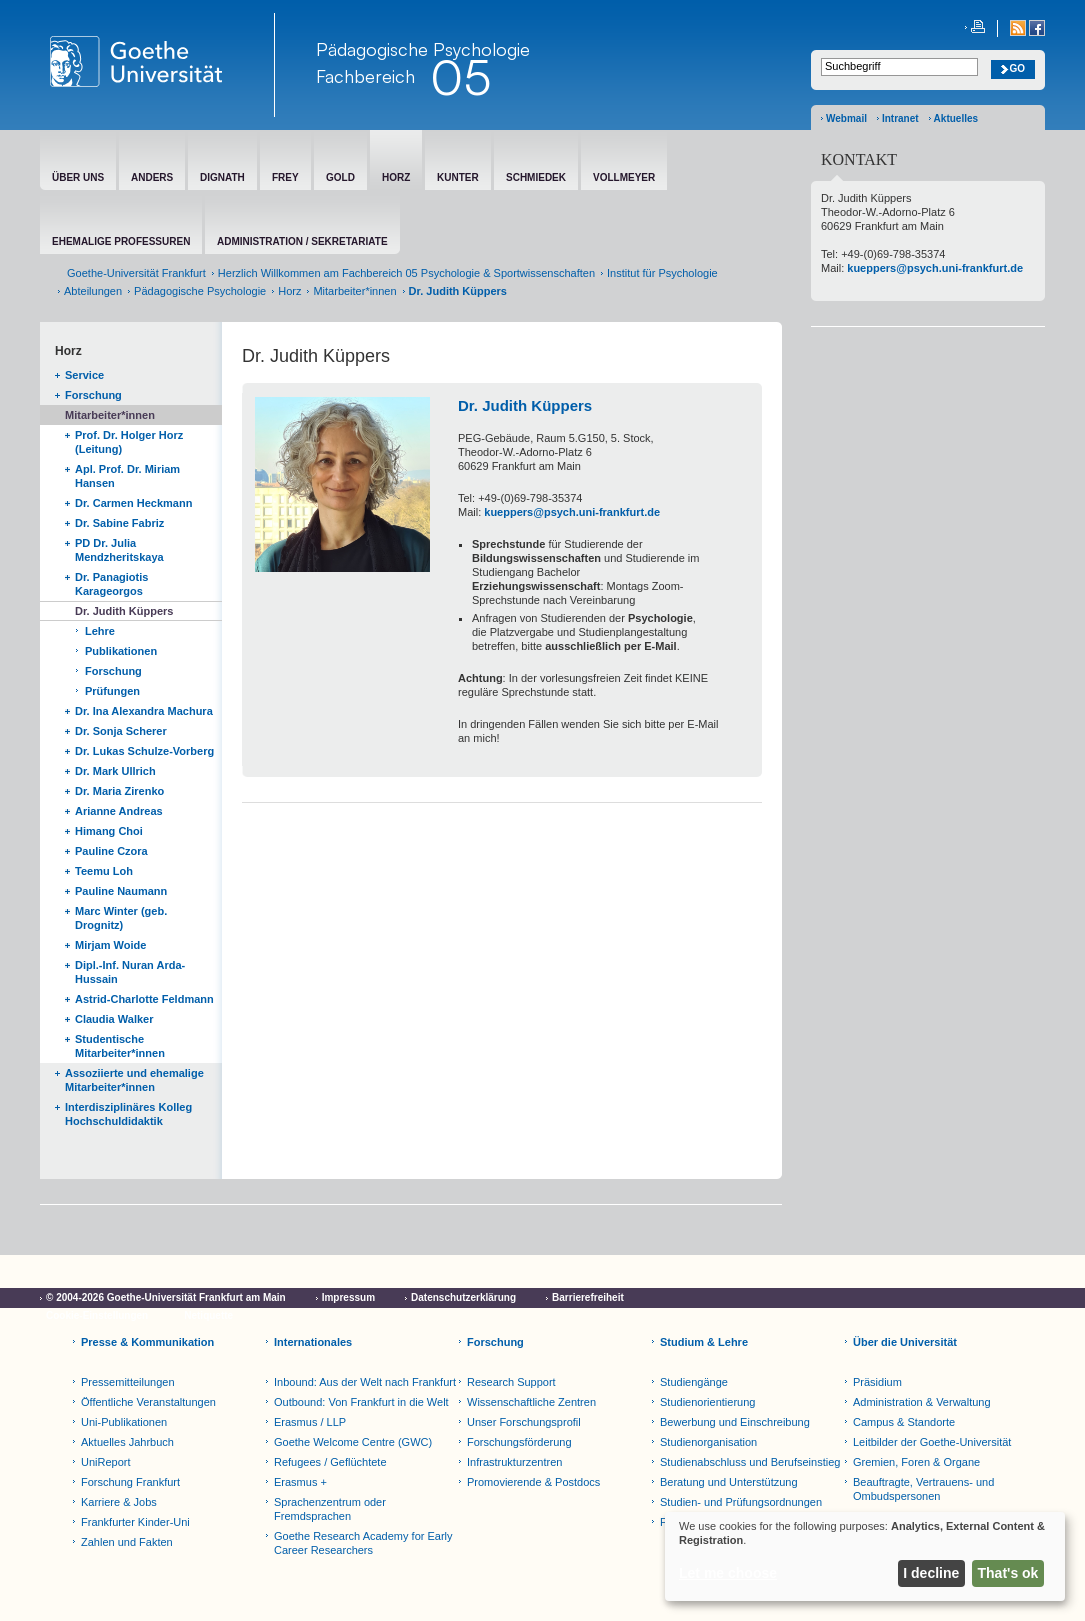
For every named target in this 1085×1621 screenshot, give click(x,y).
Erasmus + (300, 1482)
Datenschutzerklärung (463, 1297)
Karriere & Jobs (119, 1502)
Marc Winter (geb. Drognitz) (121, 918)
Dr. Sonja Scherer (121, 731)
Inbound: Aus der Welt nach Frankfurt (365, 1382)
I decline (931, 1573)
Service (84, 375)
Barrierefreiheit (588, 1297)
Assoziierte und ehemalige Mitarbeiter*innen (134, 1080)
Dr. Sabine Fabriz (119, 523)
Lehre (100, 631)
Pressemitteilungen (128, 1382)
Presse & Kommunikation (147, 1342)
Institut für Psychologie (662, 273)
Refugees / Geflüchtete (330, 1462)
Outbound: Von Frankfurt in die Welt (361, 1402)
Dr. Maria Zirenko (119, 791)
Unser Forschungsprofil (524, 1422)
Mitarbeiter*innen (354, 291)
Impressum (348, 1297)
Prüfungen (112, 691)
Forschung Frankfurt (130, 1482)
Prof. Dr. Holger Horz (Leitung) (129, 442)
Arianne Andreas (119, 811)
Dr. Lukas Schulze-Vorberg (144, 751)
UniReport (106, 1462)
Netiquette (208, 1315)
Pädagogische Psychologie (200, 291)
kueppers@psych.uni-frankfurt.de (572, 512)
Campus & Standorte (904, 1422)
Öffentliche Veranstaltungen (148, 1402)
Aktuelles (956, 118)
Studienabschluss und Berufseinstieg (750, 1462)
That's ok (1008, 1573)
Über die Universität (905, 1342)
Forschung (93, 395)
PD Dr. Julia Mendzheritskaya (119, 550)
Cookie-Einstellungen (97, 1315)
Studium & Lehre (704, 1342)
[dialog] (865, 1556)
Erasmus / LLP (310, 1422)
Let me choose (728, 1573)
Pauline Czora (111, 851)
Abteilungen (93, 291)
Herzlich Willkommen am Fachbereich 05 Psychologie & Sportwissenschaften (406, 273)
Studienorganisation (708, 1442)
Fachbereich (365, 76)
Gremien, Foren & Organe (916, 1462)
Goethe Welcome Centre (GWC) (353, 1442)
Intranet (900, 118)
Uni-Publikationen (124, 1422)
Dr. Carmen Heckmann (133, 503)
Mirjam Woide (110, 945)
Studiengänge (694, 1382)
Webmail (846, 118)
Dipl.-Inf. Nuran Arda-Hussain (130, 972)
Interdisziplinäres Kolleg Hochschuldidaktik (128, 1114)
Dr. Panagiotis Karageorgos (111, 584)
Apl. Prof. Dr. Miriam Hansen (127, 476)
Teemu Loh (104, 871)
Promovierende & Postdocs (533, 1482)
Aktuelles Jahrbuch (127, 1442)
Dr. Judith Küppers (124, 611)
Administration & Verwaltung (922, 1402)
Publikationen (121, 651)
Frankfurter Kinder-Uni (135, 1522)
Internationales (313, 1342)
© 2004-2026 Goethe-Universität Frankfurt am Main (166, 1297)
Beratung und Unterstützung (729, 1482)
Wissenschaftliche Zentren (531, 1402)
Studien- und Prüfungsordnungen (741, 1502)
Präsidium (877, 1382)
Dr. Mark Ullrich (115, 771)
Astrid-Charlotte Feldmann (144, 999)
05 (460, 77)
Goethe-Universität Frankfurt (136, 273)
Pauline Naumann (121, 891)
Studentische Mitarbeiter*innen (120, 1046)
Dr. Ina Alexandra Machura (144, 711)
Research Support (511, 1382)
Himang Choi (109, 831)
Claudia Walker (114, 1019)
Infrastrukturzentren (514, 1462)
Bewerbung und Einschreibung (735, 1422)
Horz (289, 291)
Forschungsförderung (519, 1442)
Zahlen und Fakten (127, 1542)
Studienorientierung (707, 1402)
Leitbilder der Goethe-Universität (932, 1442)
